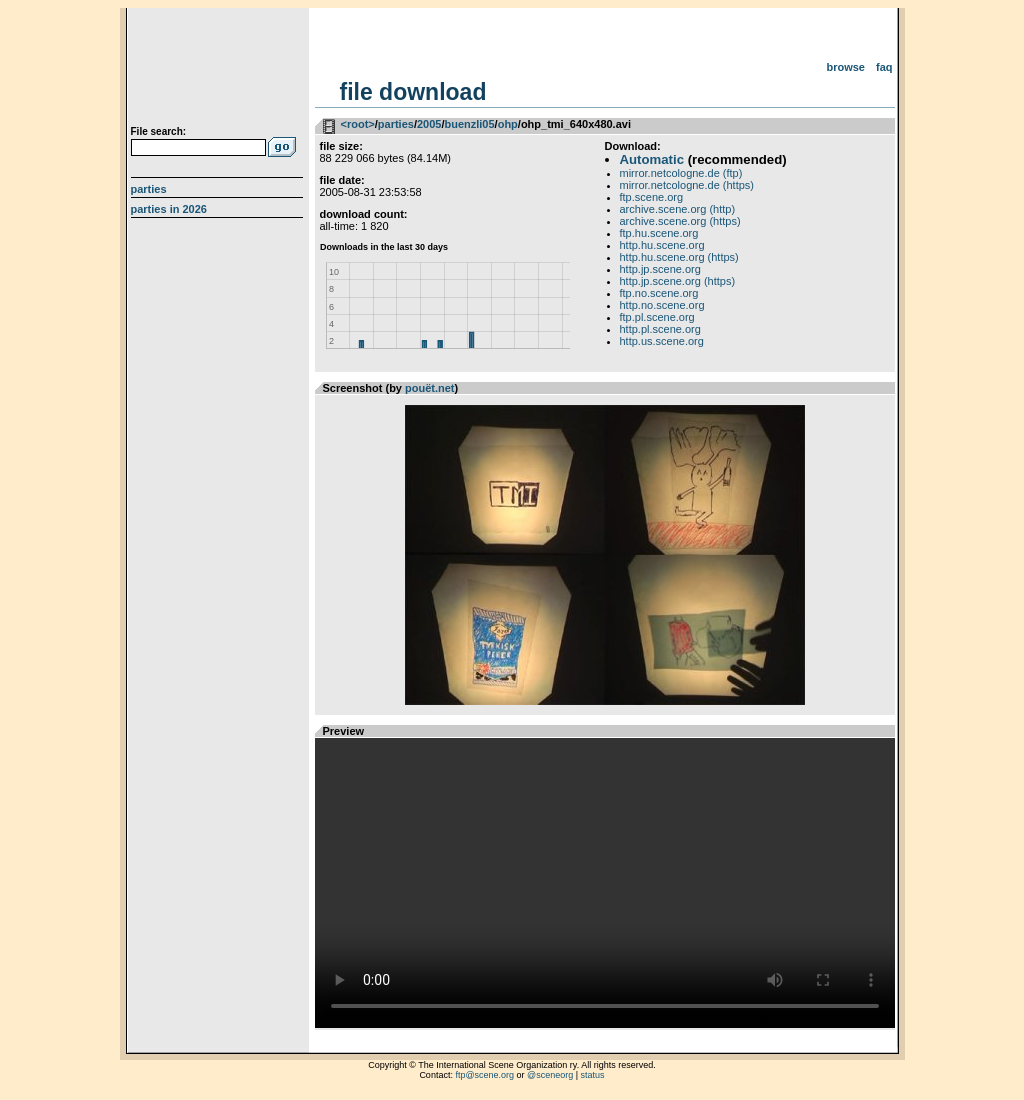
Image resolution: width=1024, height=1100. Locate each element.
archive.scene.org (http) (678, 209)
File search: (159, 131)
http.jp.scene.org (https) (678, 281)
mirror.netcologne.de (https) (687, 185)
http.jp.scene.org (660, 269)
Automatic (652, 159)
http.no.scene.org (662, 305)
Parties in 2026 (169, 209)
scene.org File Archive (219, 70)
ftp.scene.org (652, 197)
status (593, 1075)
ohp (508, 124)
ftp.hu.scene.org (659, 233)
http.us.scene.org (662, 341)
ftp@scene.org (484, 1075)
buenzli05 (469, 124)
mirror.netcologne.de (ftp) (681, 173)
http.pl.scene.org (660, 329)
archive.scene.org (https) (680, 221)
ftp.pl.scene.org (657, 317)
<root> (358, 124)
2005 (429, 124)
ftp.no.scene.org (659, 293)
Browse (845, 67)
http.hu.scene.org (662, 245)
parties (396, 124)
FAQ (884, 67)
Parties (149, 189)
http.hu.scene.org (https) (679, 257)
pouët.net (430, 388)
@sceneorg (550, 1075)
